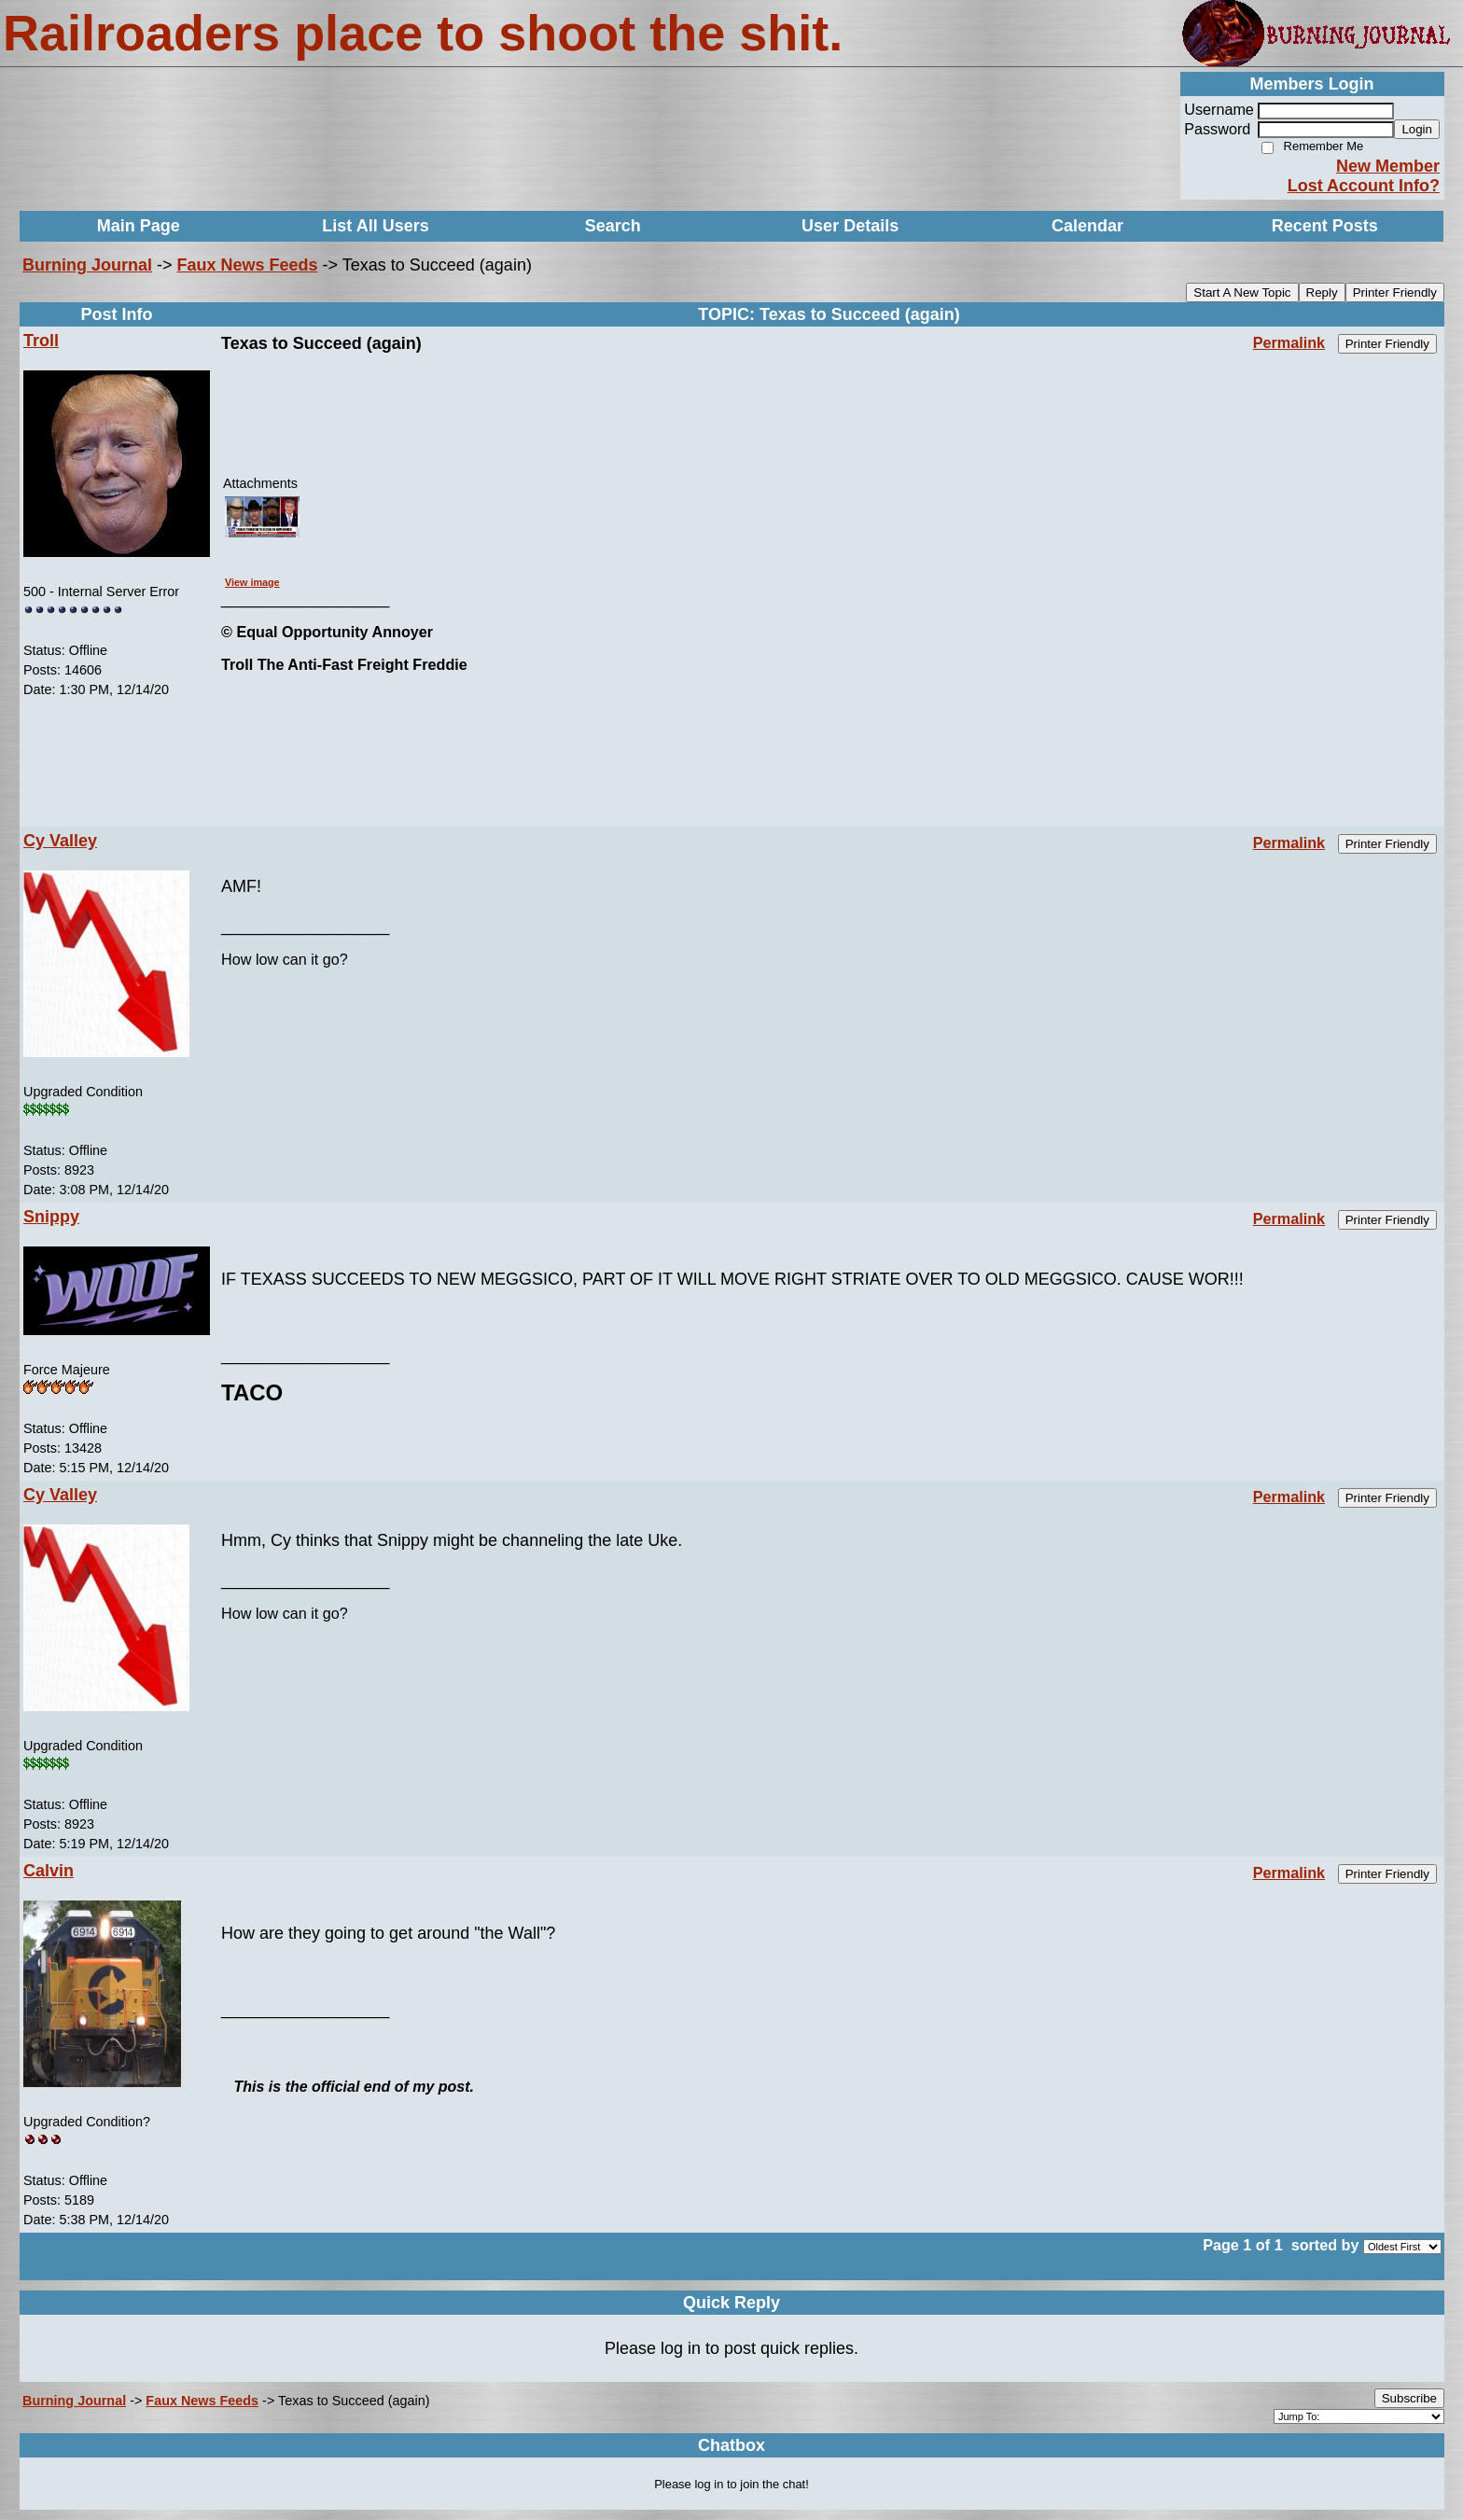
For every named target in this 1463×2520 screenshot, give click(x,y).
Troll (41, 340)
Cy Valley (60, 840)
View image (252, 582)
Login (1416, 129)
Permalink (1289, 342)
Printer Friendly (1395, 292)
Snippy (51, 1216)
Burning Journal (87, 265)
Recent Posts (1325, 225)
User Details (850, 225)
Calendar (1087, 225)
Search (613, 225)
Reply (1322, 292)
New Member (1388, 166)
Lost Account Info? (1364, 185)
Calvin (48, 1870)
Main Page (138, 225)
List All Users (375, 225)
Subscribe (1409, 2398)
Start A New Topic (1241, 292)
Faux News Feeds (247, 265)
